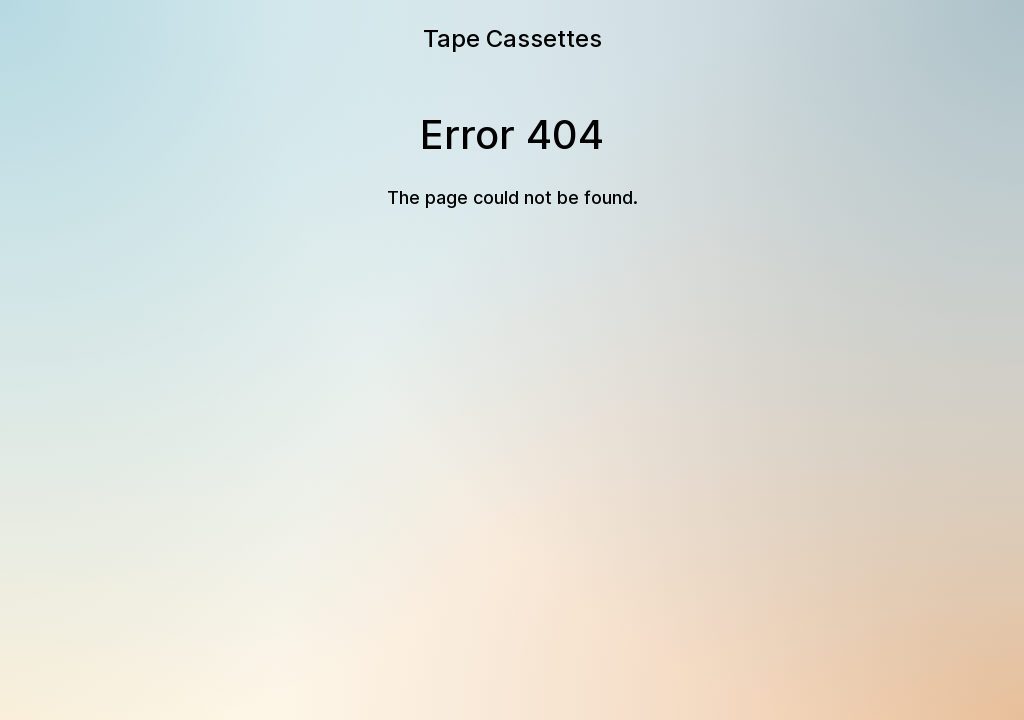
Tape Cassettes (512, 38)
